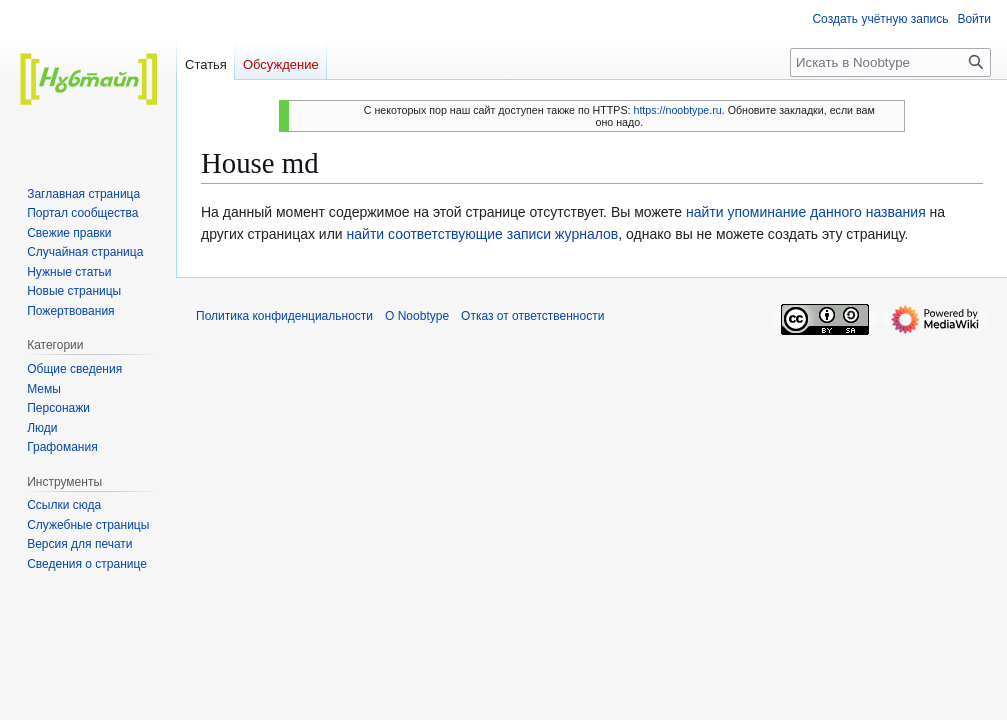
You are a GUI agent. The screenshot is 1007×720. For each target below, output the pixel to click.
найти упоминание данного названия (806, 212)
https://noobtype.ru (677, 110)
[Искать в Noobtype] (890, 62)
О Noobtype (417, 316)
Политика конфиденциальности (284, 316)
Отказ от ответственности (532, 316)
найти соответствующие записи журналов (483, 234)
